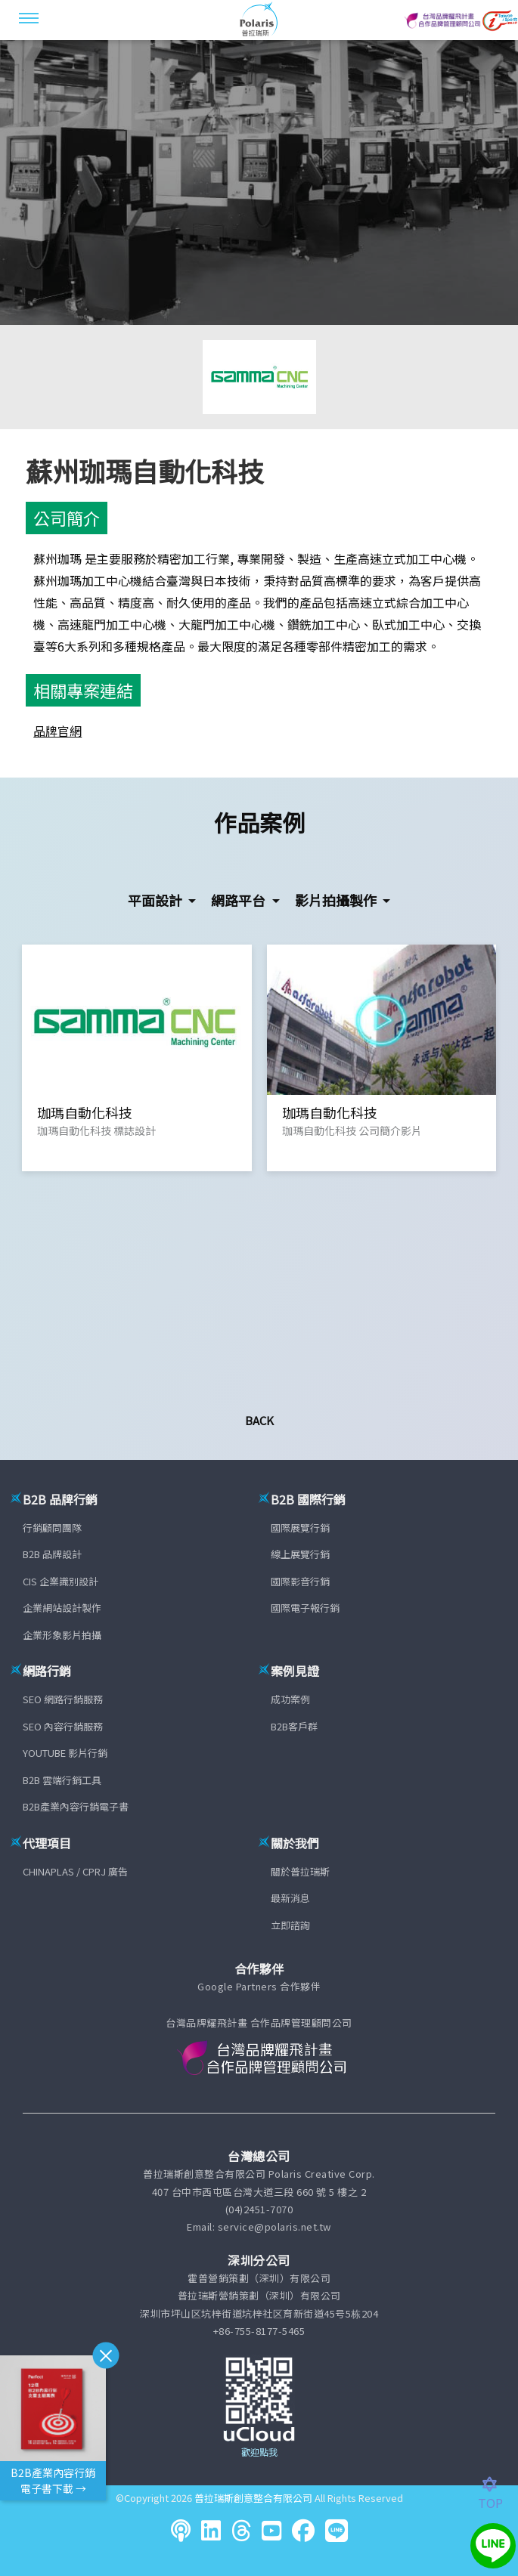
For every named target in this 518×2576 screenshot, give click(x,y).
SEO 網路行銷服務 (63, 1699)
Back (259, 1420)
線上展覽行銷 (300, 1554)
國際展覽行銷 (300, 1527)
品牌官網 (57, 731)
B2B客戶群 (294, 1726)
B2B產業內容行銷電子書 (76, 1806)
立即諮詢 (290, 1925)
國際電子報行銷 (305, 1607)
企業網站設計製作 (62, 1607)
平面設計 (156, 900)
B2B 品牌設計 (52, 1554)
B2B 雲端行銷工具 (62, 1780)
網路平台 (239, 900)
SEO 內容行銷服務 (63, 1726)
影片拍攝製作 (337, 900)
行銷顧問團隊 (52, 1527)
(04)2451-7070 (259, 2209)
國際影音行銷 (300, 1581)
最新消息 (290, 1898)
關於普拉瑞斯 (300, 1871)
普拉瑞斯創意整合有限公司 (253, 2498)
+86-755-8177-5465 (259, 2331)
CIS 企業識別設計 (60, 1581)
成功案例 (290, 1699)
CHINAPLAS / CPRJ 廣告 (75, 1871)
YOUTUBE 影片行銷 (65, 1753)
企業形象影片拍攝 (62, 1635)
